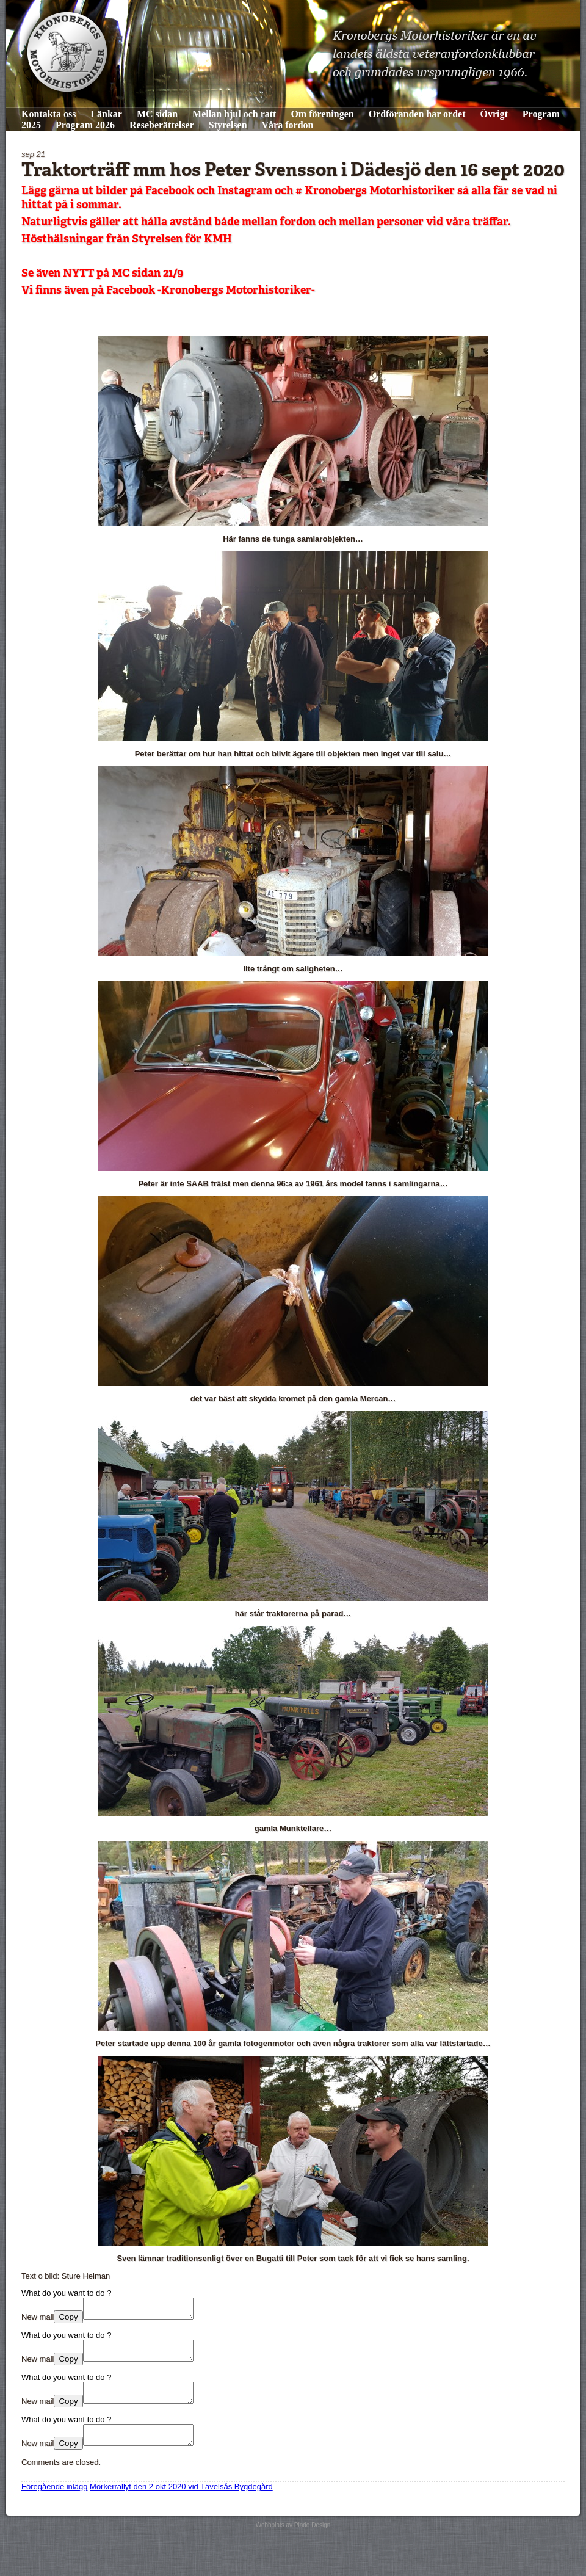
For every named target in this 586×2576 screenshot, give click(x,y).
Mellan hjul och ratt (234, 114)
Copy (68, 2320)
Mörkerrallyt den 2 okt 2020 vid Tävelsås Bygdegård (181, 2501)
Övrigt (493, 114)
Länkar (106, 114)
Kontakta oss (48, 114)
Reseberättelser (161, 125)
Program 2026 (85, 125)
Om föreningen (322, 114)
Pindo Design (312, 2539)
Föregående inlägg (54, 2501)
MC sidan (157, 114)
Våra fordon (288, 125)
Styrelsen (228, 125)
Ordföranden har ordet (417, 114)
